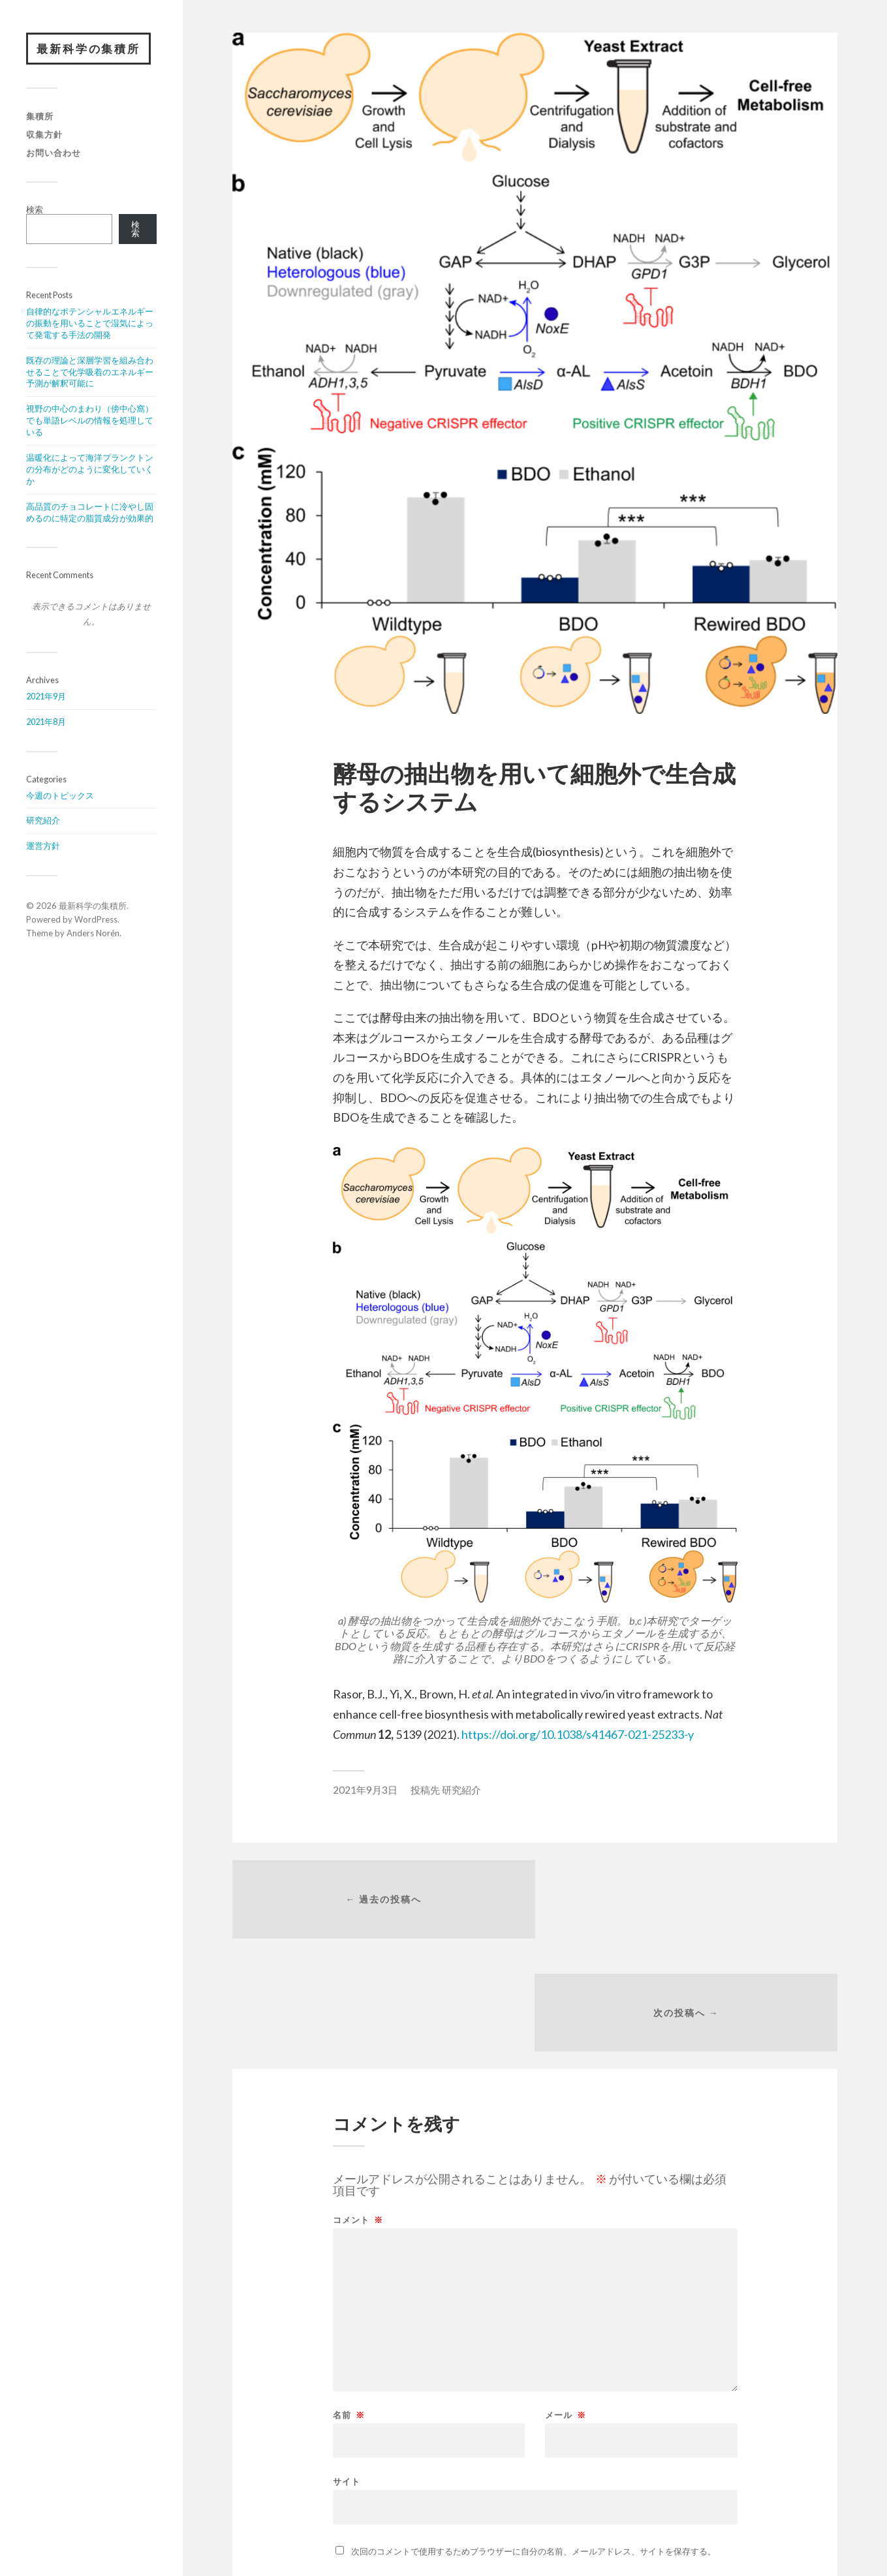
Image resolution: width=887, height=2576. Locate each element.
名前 (349, 2303)
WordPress (95, 920)
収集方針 (44, 134)
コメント (358, 2108)
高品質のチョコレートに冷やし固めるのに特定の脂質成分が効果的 (89, 512)
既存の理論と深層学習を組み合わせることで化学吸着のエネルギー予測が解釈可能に (89, 372)
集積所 (40, 117)
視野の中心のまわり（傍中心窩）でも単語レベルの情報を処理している (89, 421)
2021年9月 (46, 697)
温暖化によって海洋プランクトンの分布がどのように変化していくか (89, 470)
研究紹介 (43, 821)
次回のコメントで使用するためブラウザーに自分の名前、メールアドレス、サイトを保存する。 (533, 2439)
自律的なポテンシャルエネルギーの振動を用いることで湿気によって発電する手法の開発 (89, 324)
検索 (34, 209)
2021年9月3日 (365, 1790)
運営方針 (43, 846)
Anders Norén (93, 933)
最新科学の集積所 (89, 48)
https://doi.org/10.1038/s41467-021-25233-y (577, 1734)
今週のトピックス (60, 795)
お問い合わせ (53, 152)
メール (565, 2303)
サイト (346, 2369)
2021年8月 (46, 721)
